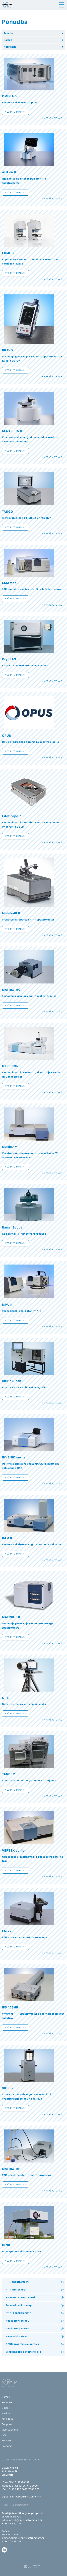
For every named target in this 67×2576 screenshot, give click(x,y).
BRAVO (7, 350)
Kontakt (6, 2440)
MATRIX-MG (11, 990)
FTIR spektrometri (17, 2281)
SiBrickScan (11, 1381)
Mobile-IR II (11, 913)
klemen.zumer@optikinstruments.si (23, 2537)
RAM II (7, 1538)
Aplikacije (7, 2418)
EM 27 (7, 1931)
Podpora (7, 2424)
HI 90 (6, 2245)
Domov (6, 2396)
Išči (4, 2435)
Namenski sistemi (17, 2336)
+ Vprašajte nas (52, 118)
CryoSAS (9, 659)
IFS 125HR (10, 2007)
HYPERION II (11, 1066)
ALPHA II (9, 172)
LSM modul (11, 583)
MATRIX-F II (11, 1617)
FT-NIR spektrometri (19, 2312)
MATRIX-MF (11, 2169)
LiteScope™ (11, 816)
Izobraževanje (10, 2429)
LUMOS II (9, 253)
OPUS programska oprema (22, 2344)
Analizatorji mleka (17, 2328)
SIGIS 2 (7, 2088)
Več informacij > (15, 112)
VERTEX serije (13, 1850)
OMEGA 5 (9, 96)
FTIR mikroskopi (16, 2289)
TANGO (7, 511)
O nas (5, 2407)
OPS (5, 1698)
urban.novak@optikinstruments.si (22, 2520)
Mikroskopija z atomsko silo (23, 2351)
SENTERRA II (12, 431)
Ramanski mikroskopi (19, 2305)
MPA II (7, 1305)
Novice (6, 2413)
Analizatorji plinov (17, 2320)
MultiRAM (9, 1147)
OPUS (6, 735)
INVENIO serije (13, 1457)
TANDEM (8, 1774)
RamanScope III (14, 1227)
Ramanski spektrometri (20, 2297)
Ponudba (7, 2402)
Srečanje (7, 2446)
